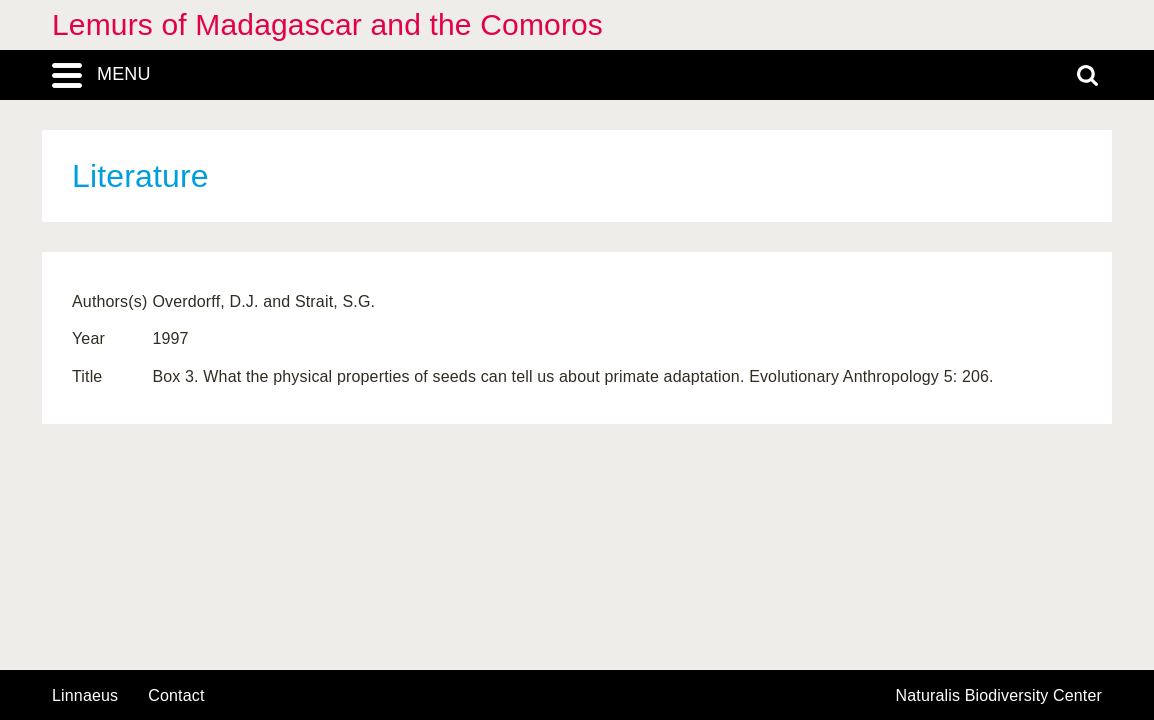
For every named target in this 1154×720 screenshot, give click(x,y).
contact (176, 695)
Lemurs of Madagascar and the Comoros (327, 24)
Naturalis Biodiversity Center (999, 696)
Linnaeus (85, 696)
